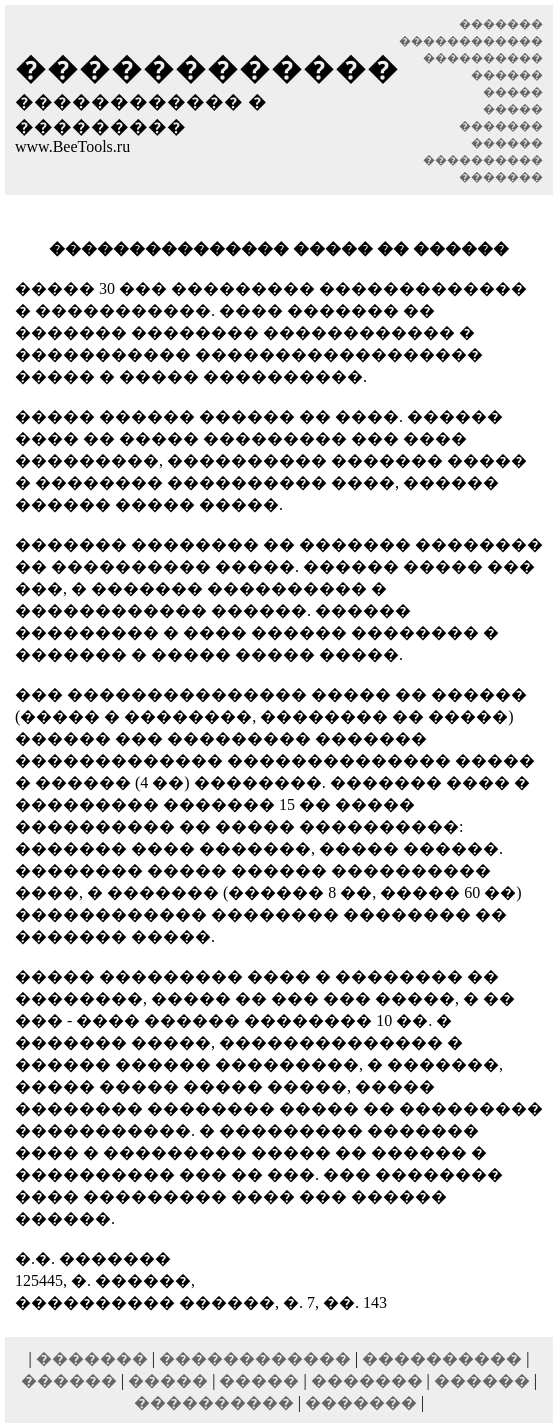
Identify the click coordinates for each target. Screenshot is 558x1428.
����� (168, 1380)
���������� (442, 1358)
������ (69, 1380)
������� (92, 1358)
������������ (255, 1358)
